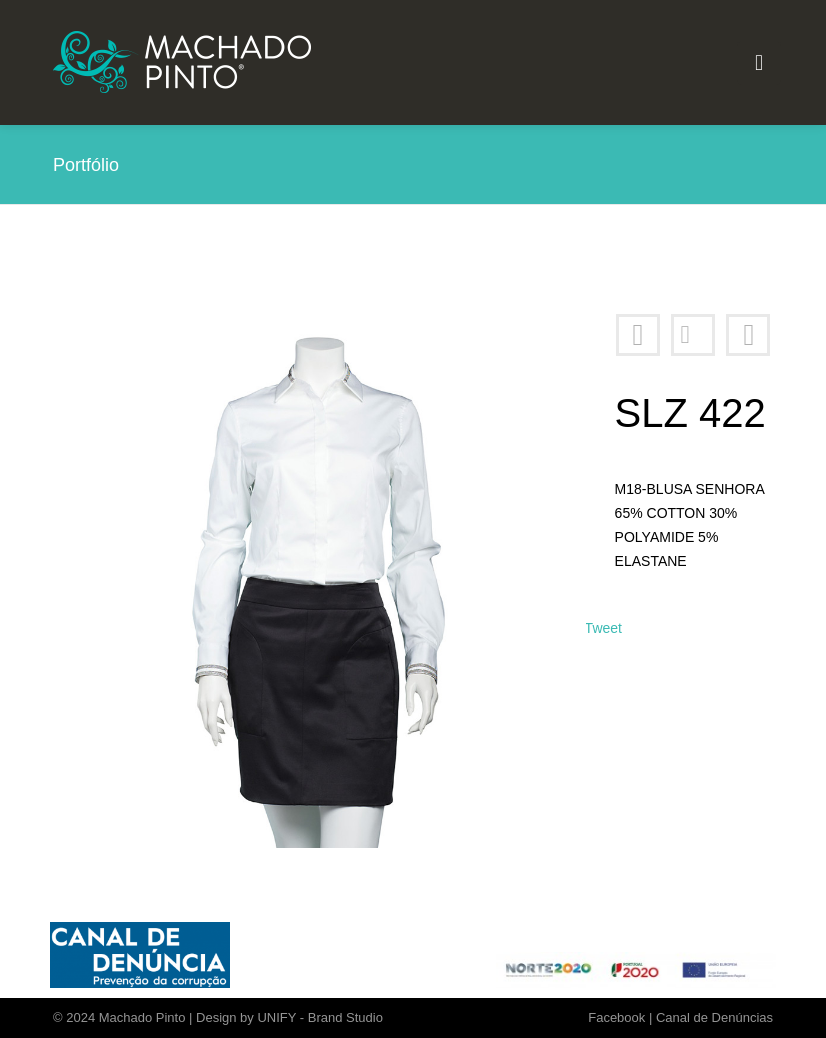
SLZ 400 (638, 335)
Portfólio (693, 335)
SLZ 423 (748, 335)
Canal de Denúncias (714, 1017)
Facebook (616, 1017)
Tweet (603, 628)
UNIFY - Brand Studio (319, 1017)
